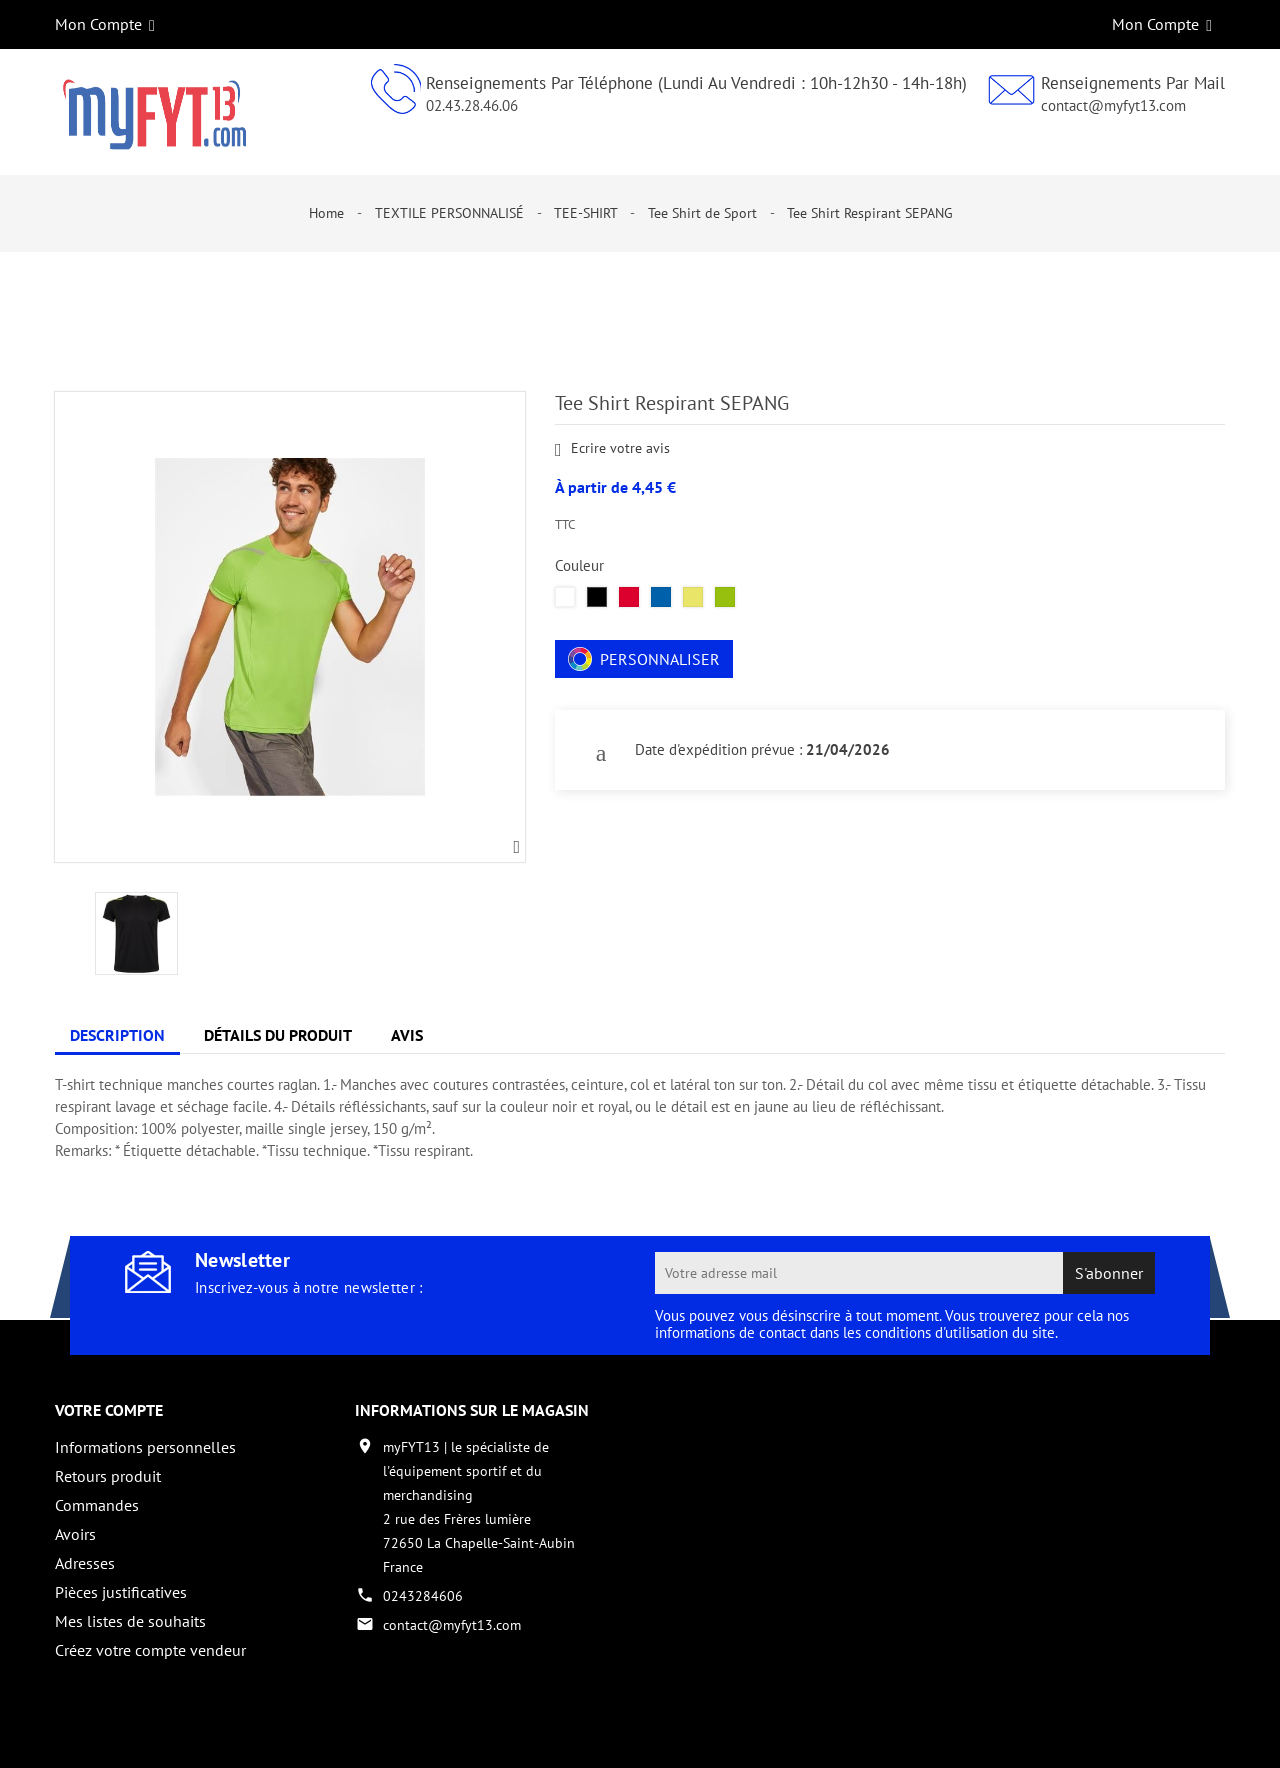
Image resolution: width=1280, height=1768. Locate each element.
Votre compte (109, 1410)
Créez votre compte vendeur (150, 1650)
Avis (407, 1035)
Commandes (97, 1505)
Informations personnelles (145, 1447)
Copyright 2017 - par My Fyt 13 (150, 1735)
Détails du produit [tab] (278, 1035)
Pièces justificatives (121, 1592)
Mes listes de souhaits (130, 1621)
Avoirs (75, 1534)
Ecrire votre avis (612, 449)
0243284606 (423, 1596)
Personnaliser (644, 659)
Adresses (85, 1563)
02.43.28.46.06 (472, 105)
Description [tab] (117, 1035)
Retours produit (108, 1476)
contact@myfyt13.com (1113, 105)
